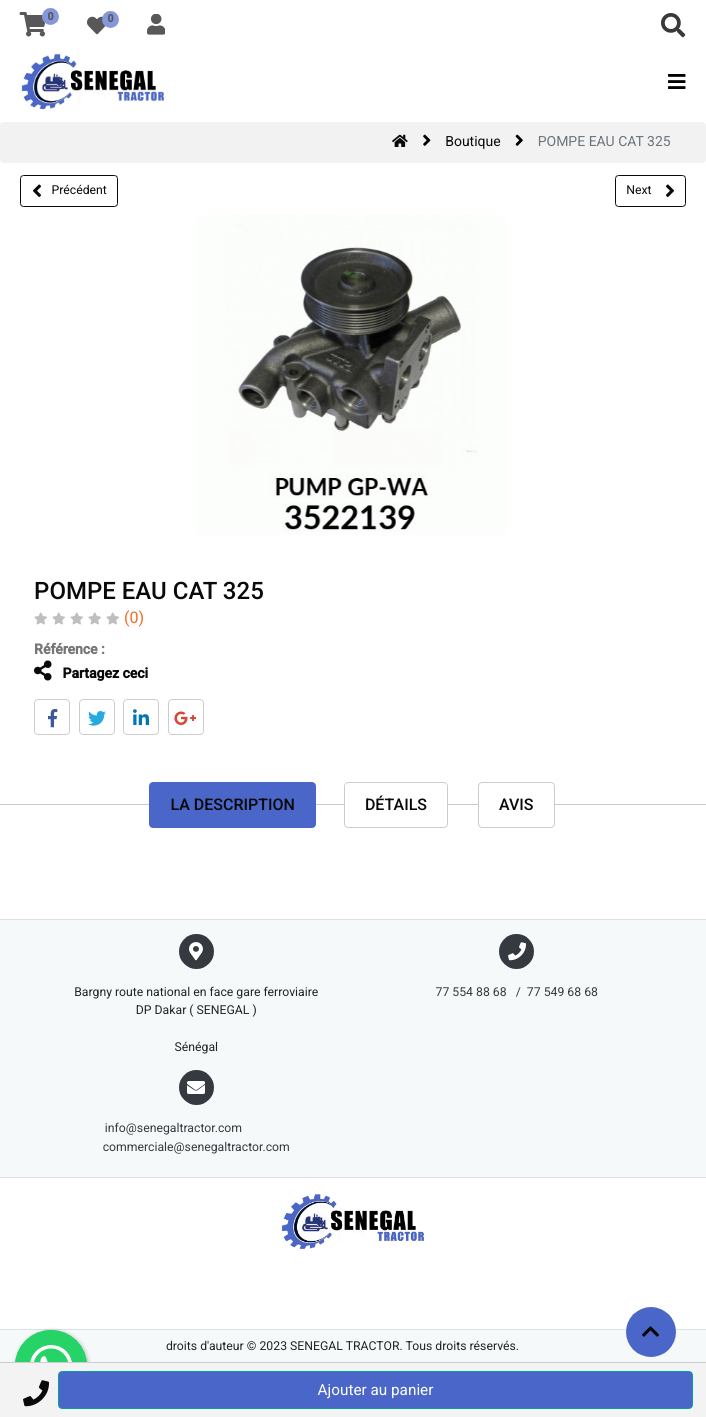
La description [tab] (232, 804)
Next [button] (650, 191)
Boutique (473, 142)
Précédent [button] (69, 191)
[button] (35, 1390)
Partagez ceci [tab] (79, 671)
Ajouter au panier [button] (376, 1390)
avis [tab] (516, 804)
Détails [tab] (396, 804)
